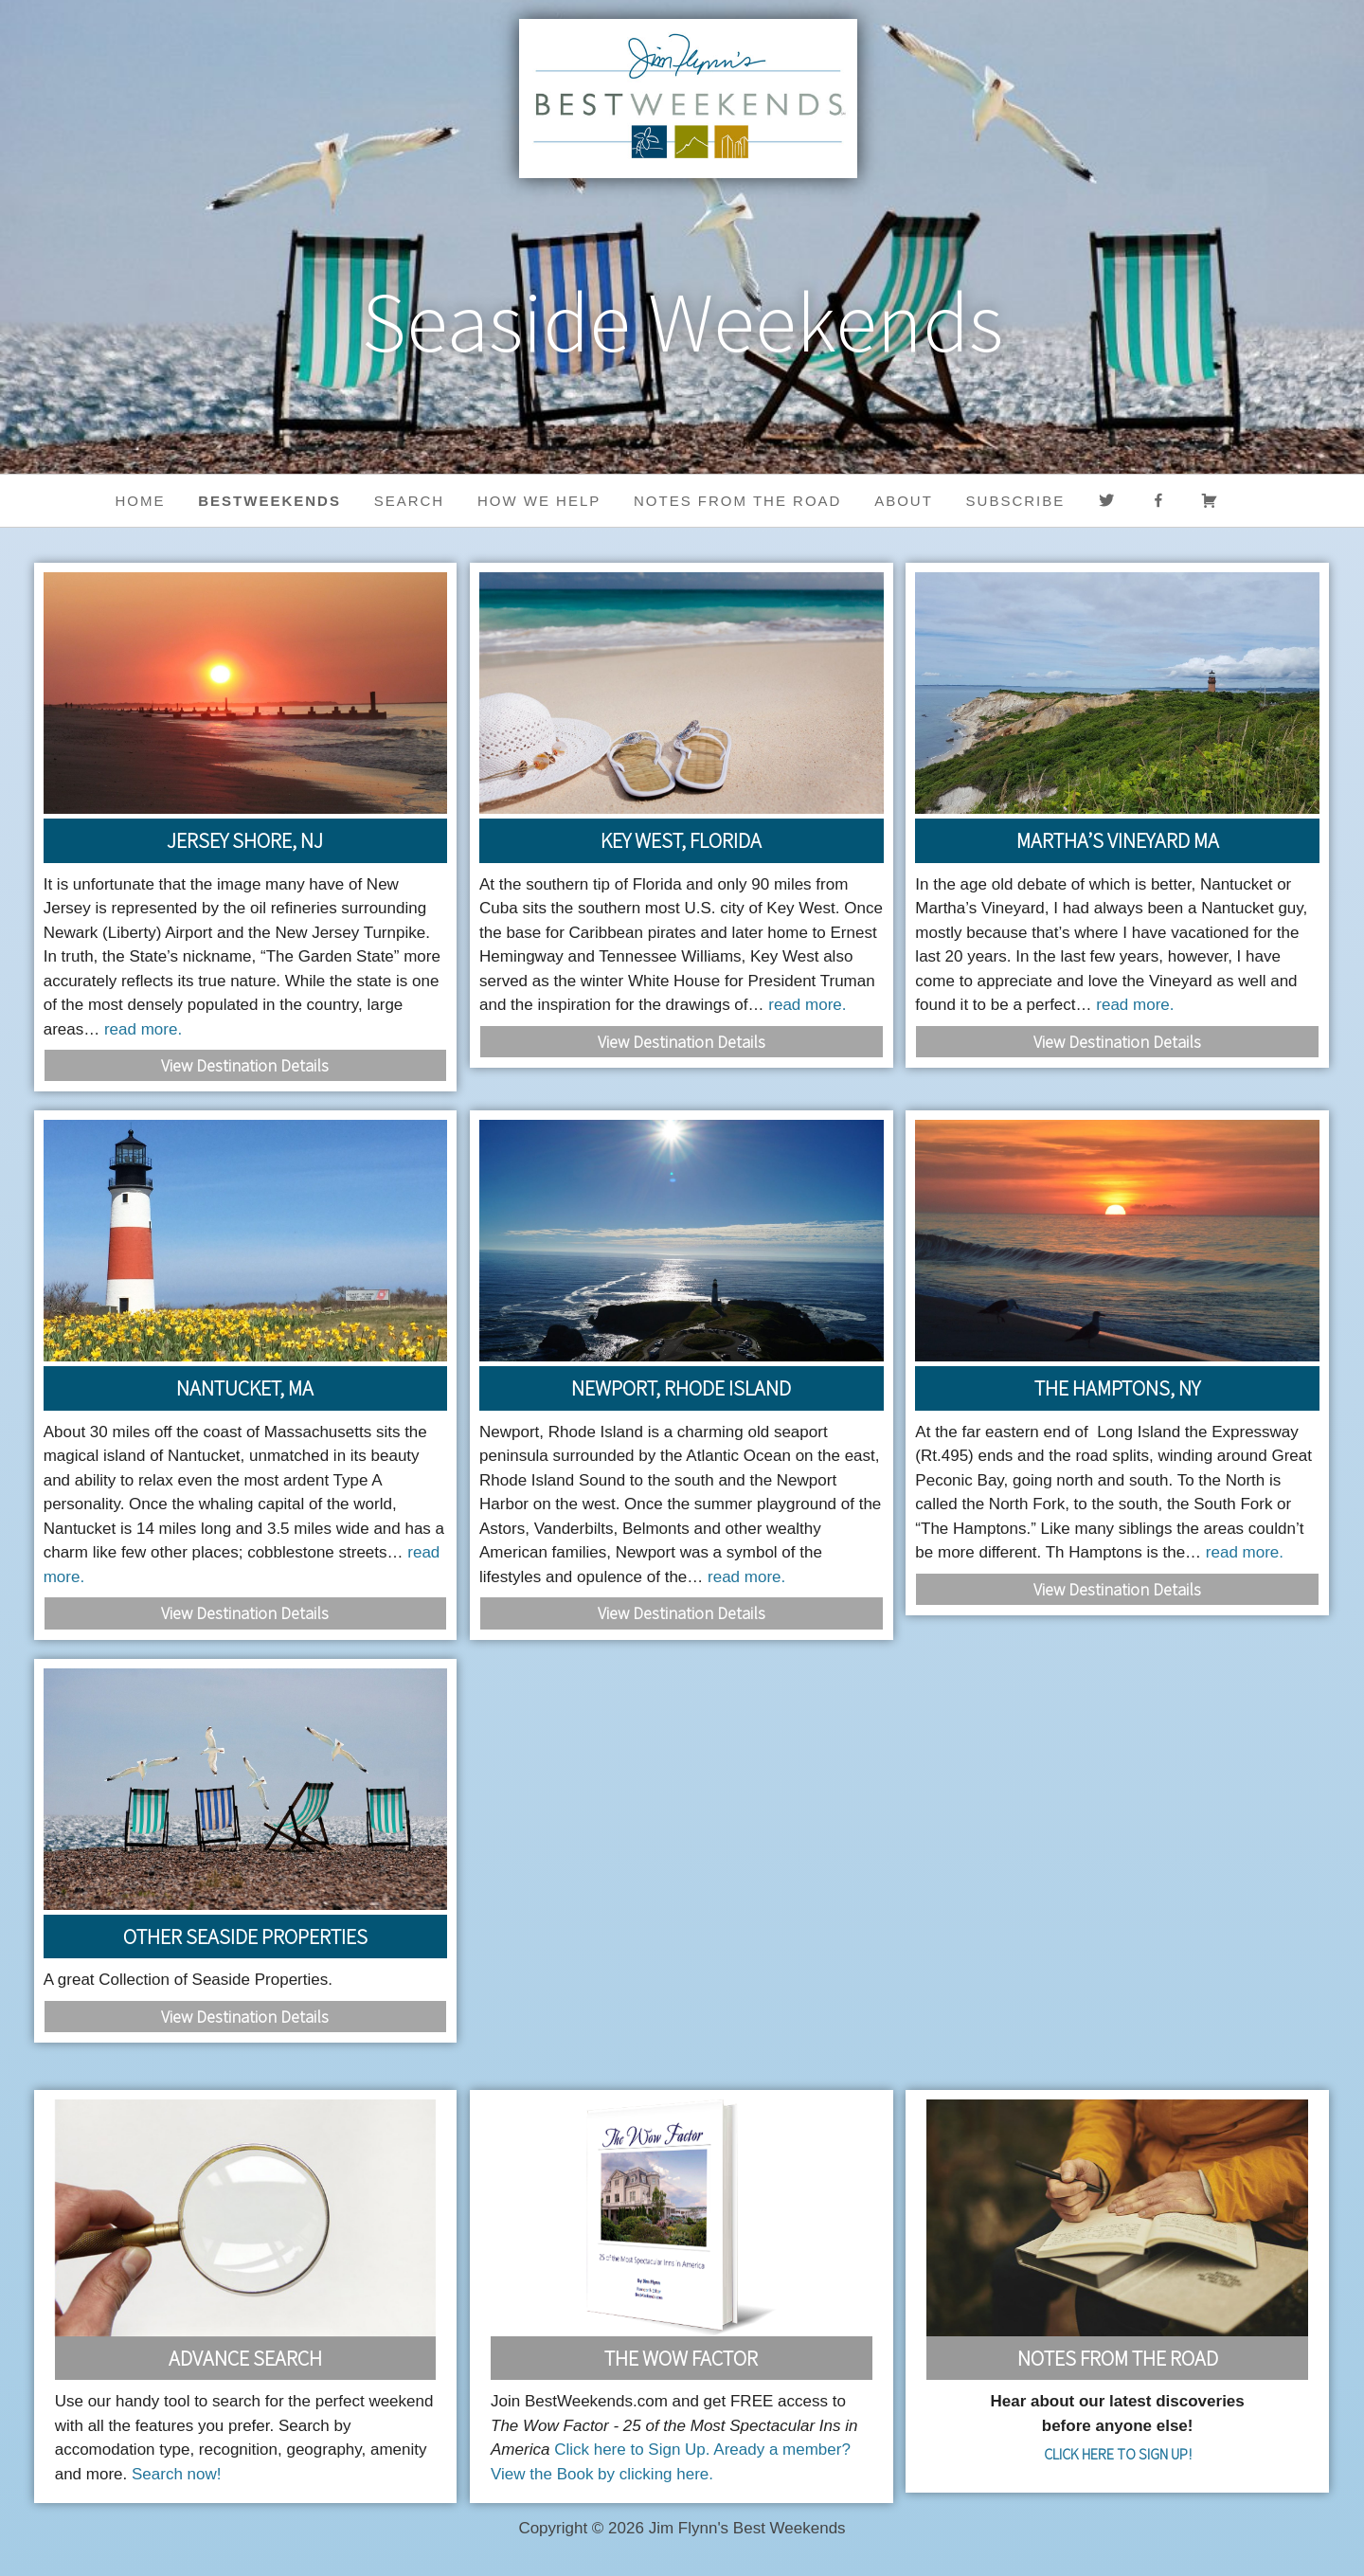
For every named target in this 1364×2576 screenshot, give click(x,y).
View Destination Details (245, 1065)
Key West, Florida (681, 840)
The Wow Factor (681, 2358)
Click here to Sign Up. (631, 2450)
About (903, 501)
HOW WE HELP (539, 501)
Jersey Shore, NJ (245, 840)
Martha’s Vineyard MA (1117, 840)
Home (141, 501)
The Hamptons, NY (1117, 1388)
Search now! (177, 2474)
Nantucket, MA (245, 1388)
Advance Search (245, 2358)
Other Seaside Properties (245, 1936)
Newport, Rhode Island (681, 1388)
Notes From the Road (1117, 2358)
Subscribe (1016, 501)
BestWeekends (269, 501)
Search (409, 501)
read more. (143, 1029)
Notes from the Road (737, 501)
